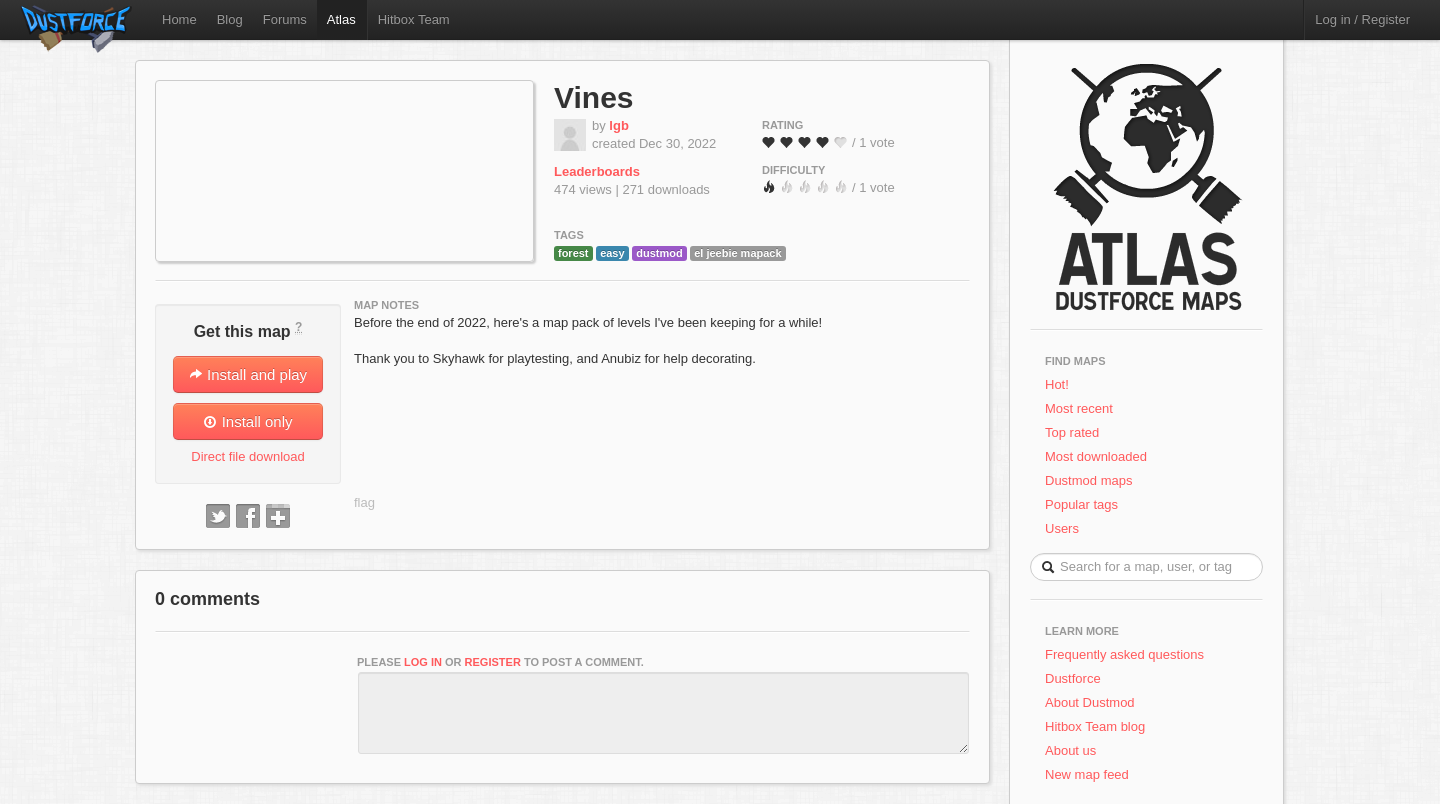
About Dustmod (1090, 702)
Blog (230, 19)
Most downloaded (1096, 456)
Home (179, 19)
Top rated (1072, 432)
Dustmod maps (1088, 480)
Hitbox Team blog (1095, 726)
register (493, 662)
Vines (594, 97)
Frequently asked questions (1124, 654)
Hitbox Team (414, 19)
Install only (247, 421)
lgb (619, 125)
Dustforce (1073, 678)
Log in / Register (1362, 19)
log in (423, 662)
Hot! (1057, 384)
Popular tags (1081, 504)
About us (1070, 750)
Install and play (248, 374)
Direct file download (247, 456)
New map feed (1090, 774)
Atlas (341, 19)
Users (1062, 528)
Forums (285, 19)
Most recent (1079, 408)
